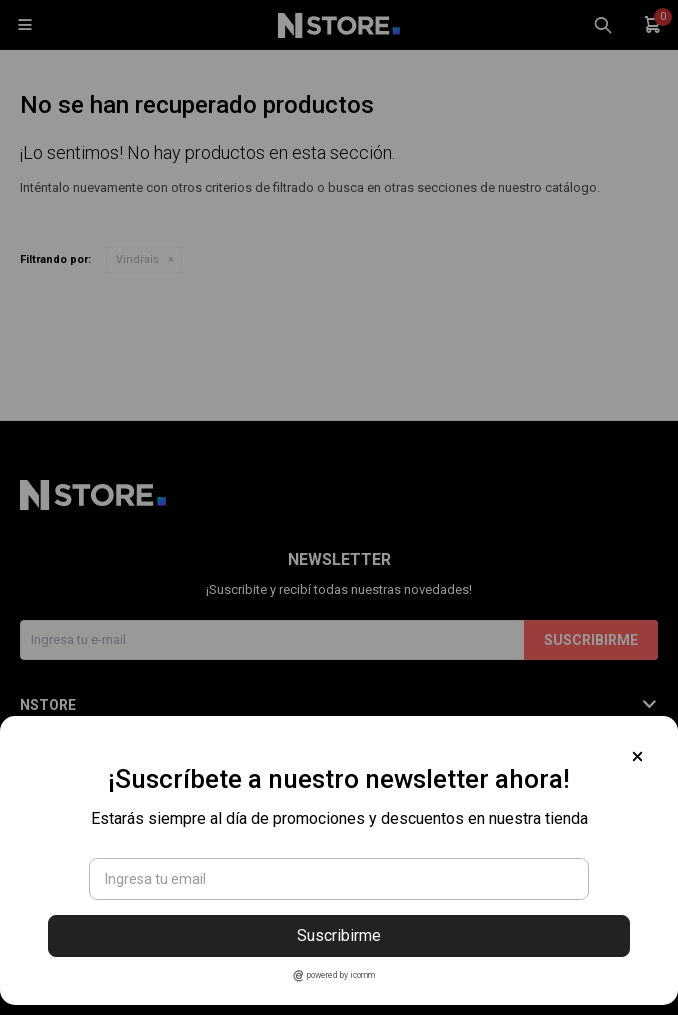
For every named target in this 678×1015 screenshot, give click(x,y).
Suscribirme (339, 935)
